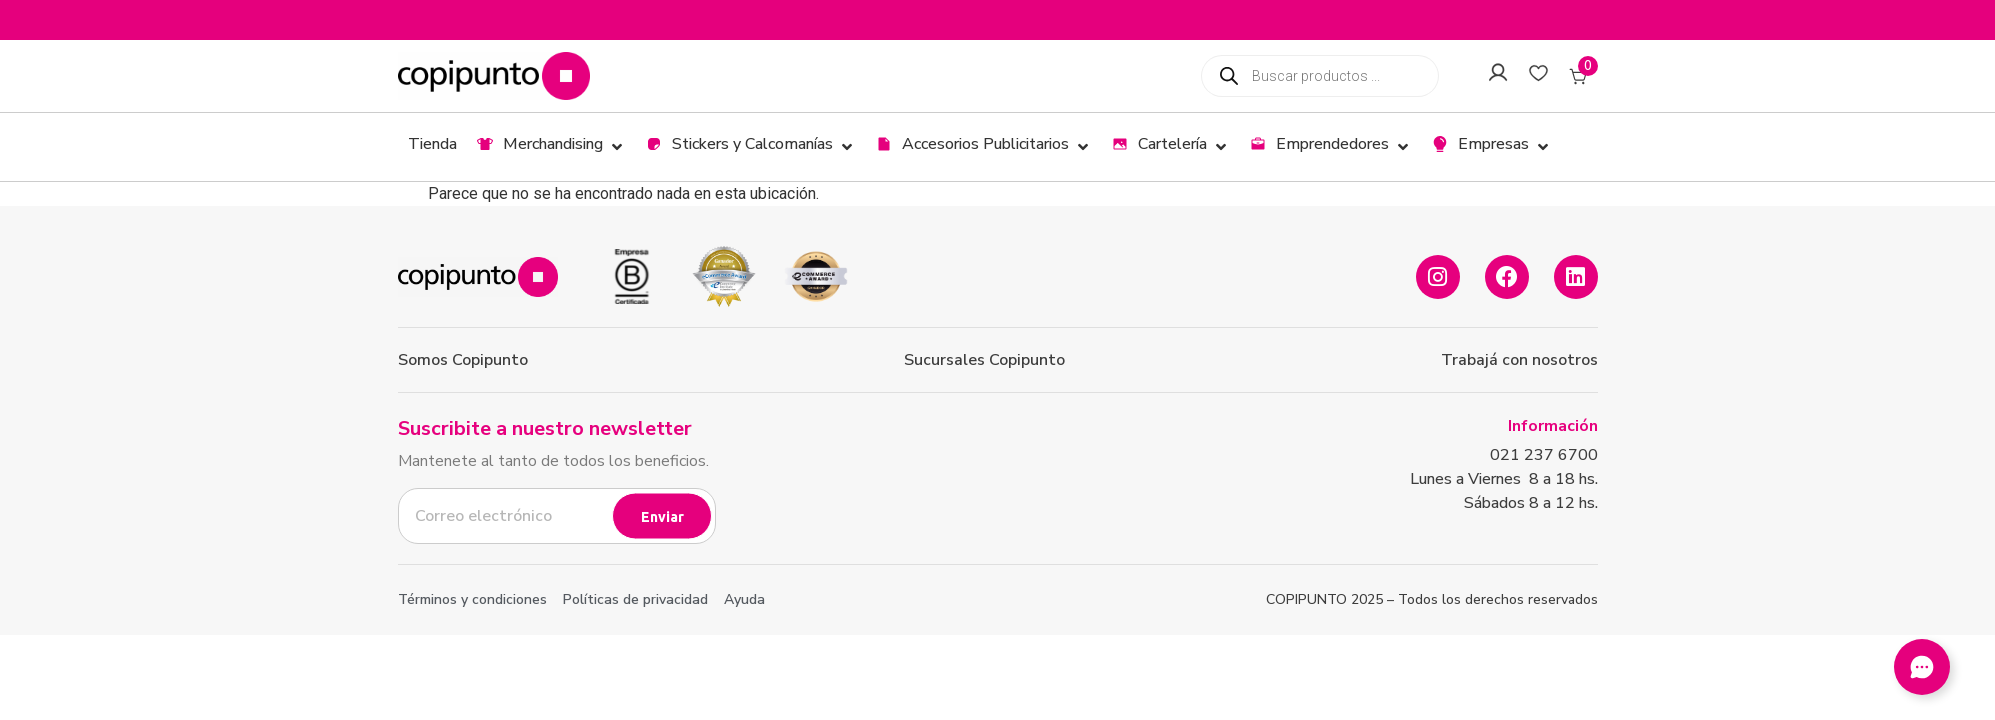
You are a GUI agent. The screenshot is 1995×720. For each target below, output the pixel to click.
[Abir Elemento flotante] (1922, 667)
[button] (551, 147)
